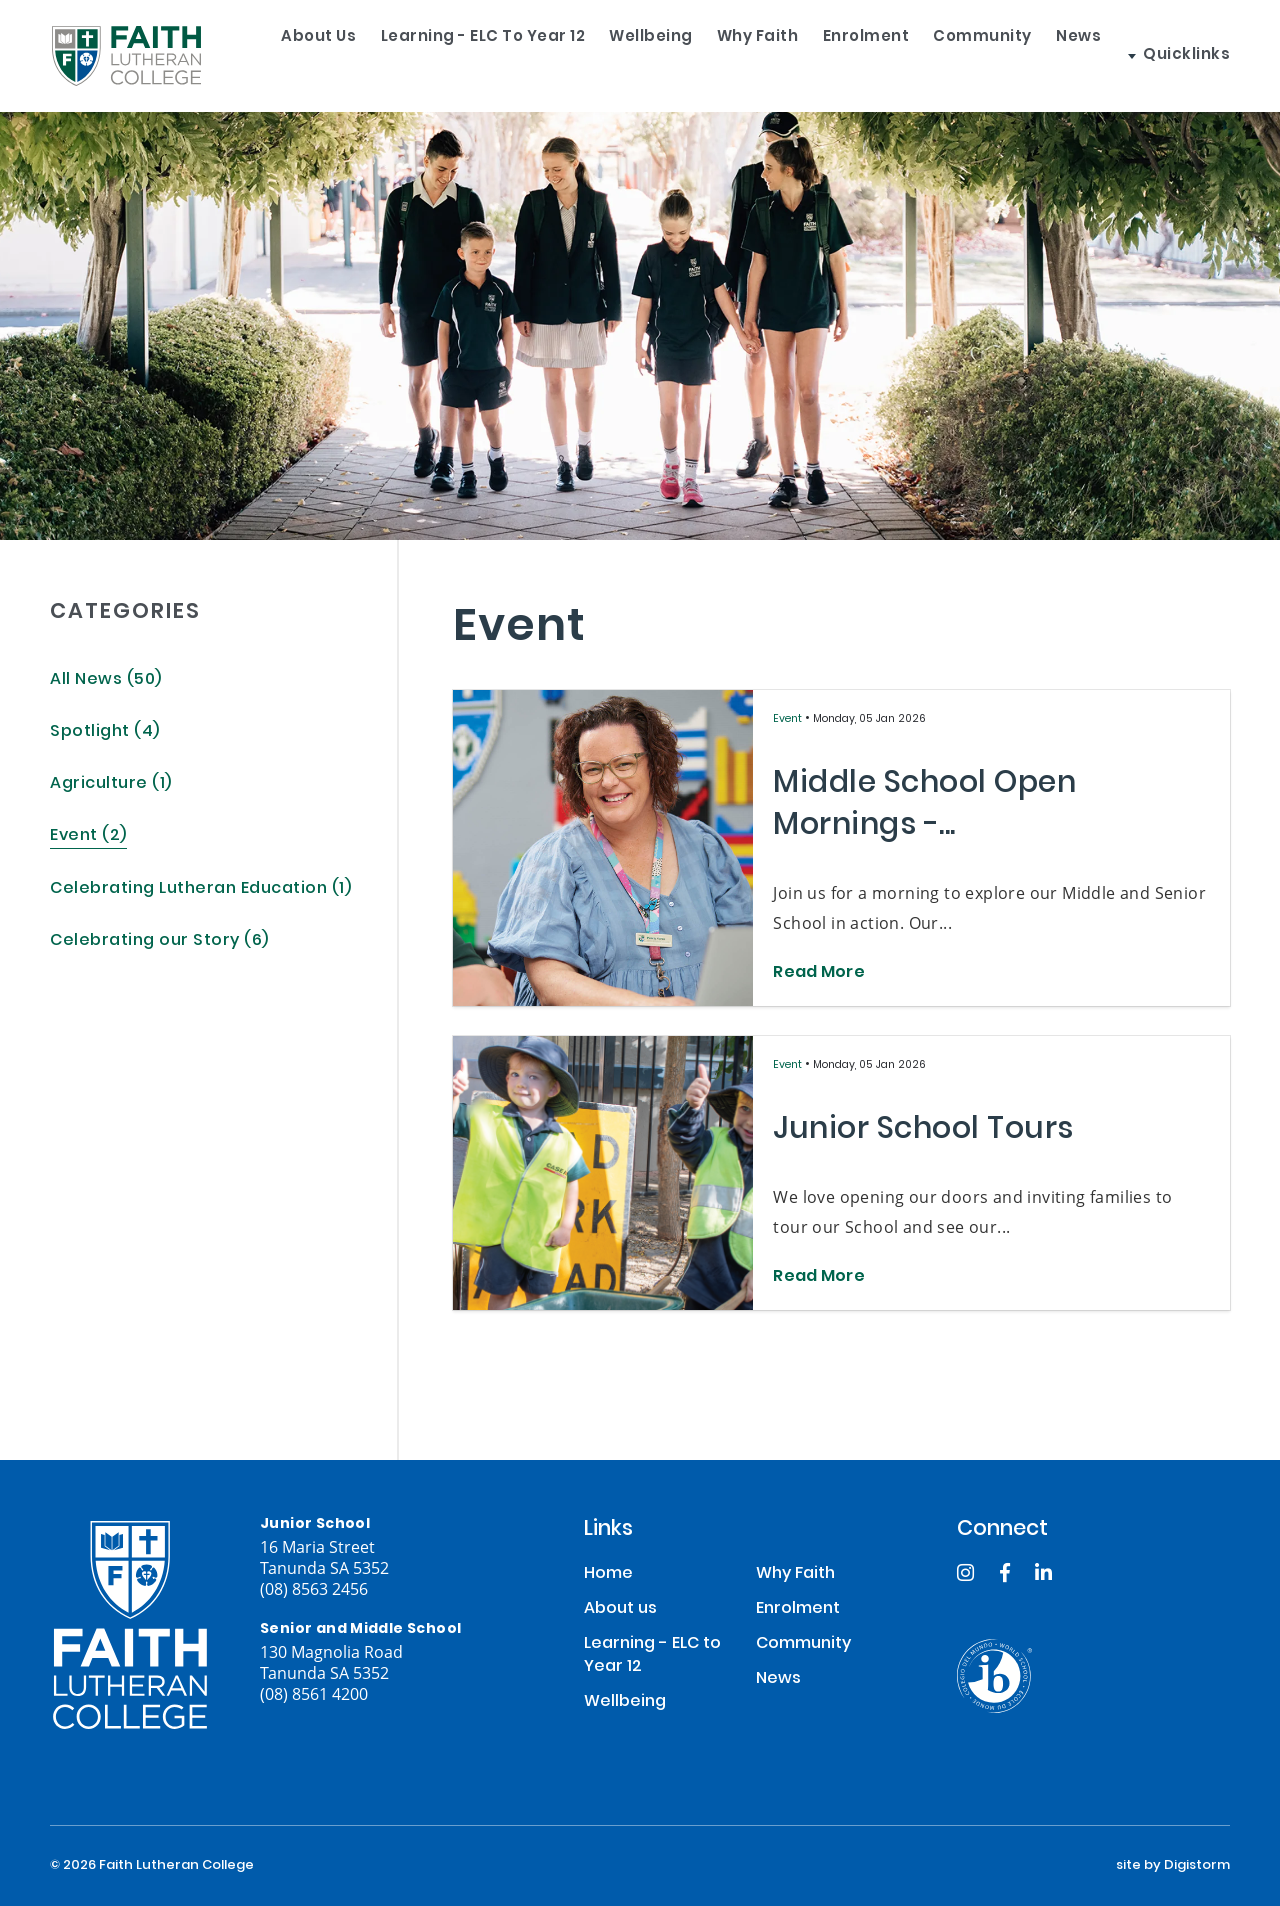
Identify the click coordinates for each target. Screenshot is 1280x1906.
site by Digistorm (1173, 1866)
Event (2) (88, 836)
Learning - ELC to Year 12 (463, 55)
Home (608, 1574)
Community (1034, 55)
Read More (819, 974)
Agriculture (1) (111, 784)
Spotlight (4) (105, 732)
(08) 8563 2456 (314, 1588)
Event (789, 719)
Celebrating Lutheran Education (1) (200, 889)
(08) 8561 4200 (314, 1693)
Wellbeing (650, 55)
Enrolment (900, 55)
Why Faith (774, 55)
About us (281, 55)
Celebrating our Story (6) (159, 941)
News (1148, 55)
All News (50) (106, 680)
